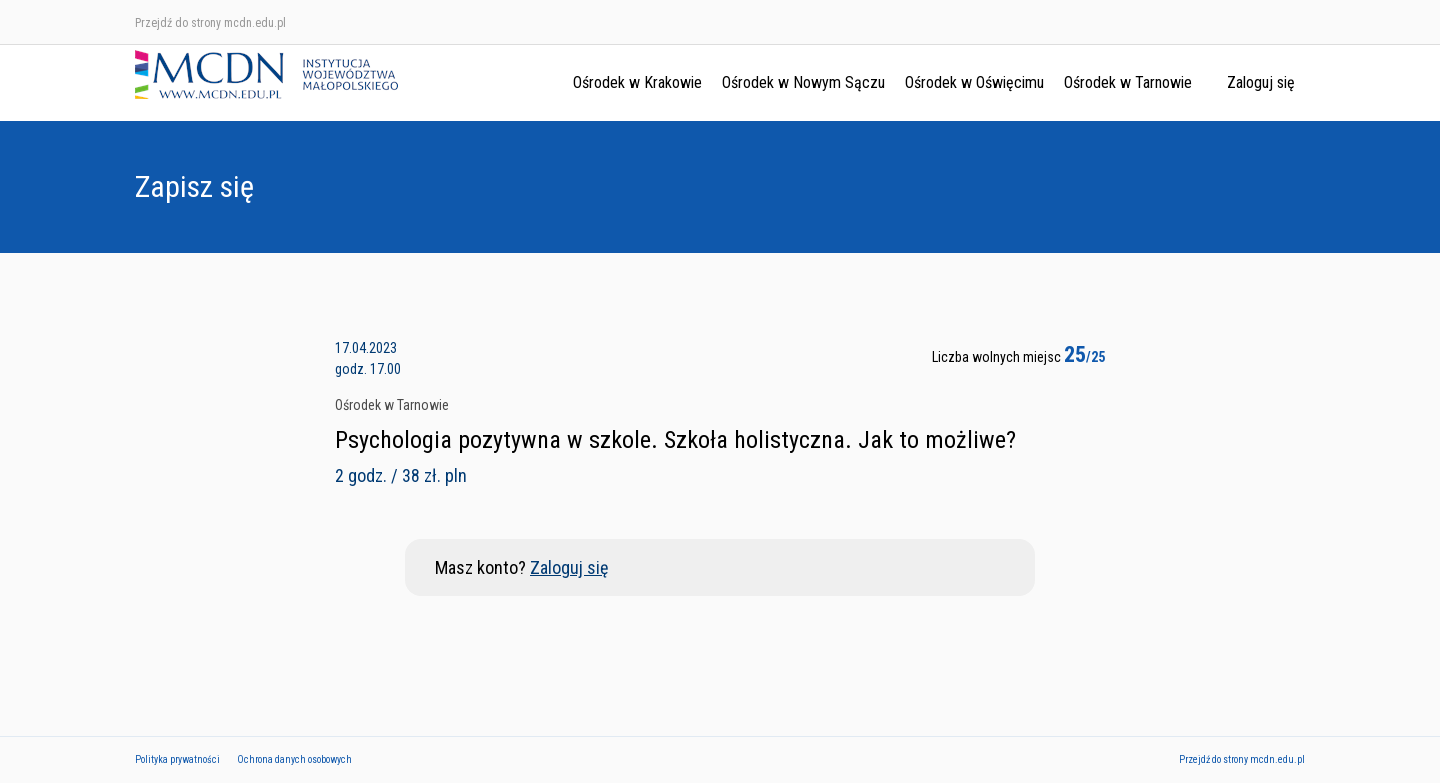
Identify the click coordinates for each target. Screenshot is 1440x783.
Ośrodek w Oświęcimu (974, 82)
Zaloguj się (1261, 82)
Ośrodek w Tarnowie (1128, 82)
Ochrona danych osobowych (294, 759)
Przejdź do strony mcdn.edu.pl (210, 23)
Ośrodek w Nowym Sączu (803, 82)
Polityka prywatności (177, 759)
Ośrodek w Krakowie (637, 82)
